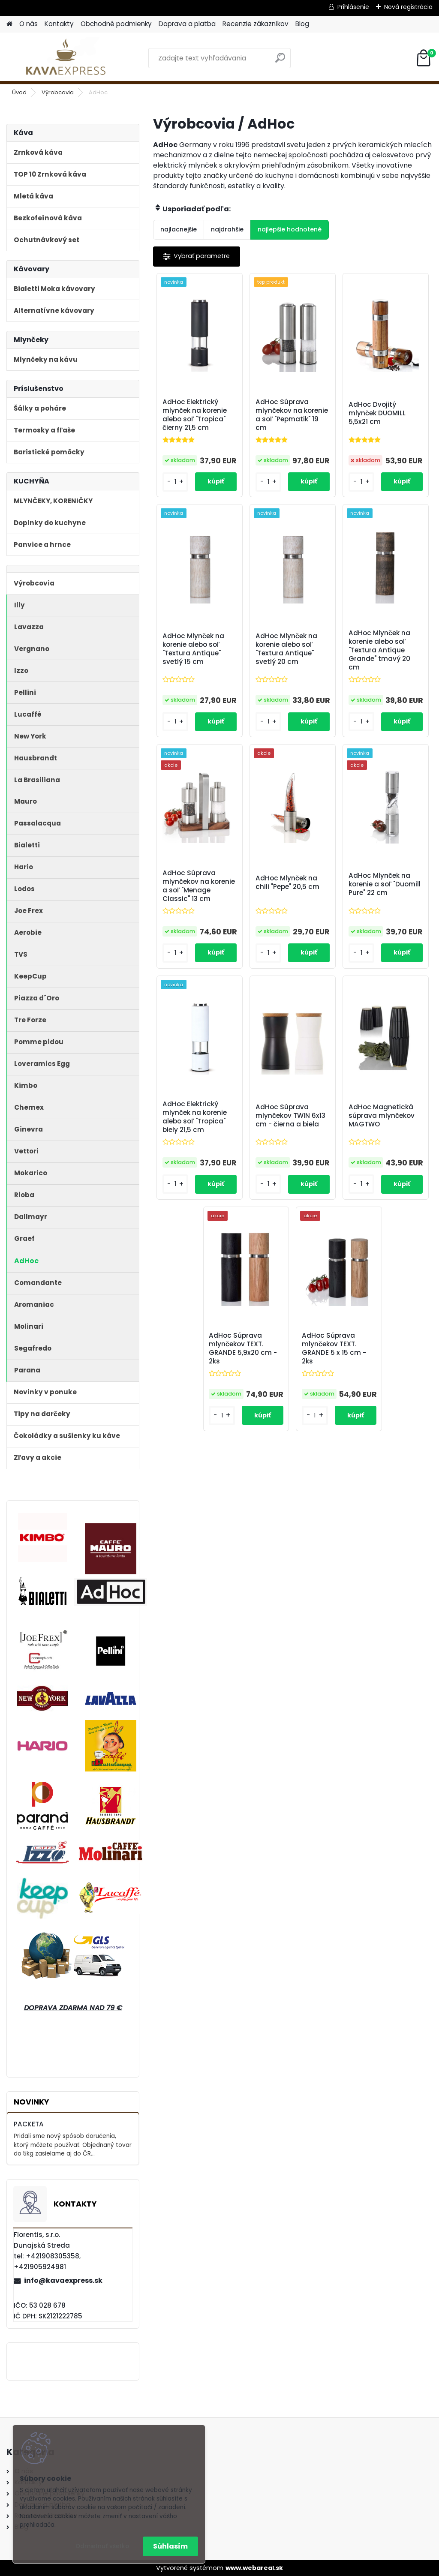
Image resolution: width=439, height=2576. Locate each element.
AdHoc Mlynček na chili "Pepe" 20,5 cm (287, 882)
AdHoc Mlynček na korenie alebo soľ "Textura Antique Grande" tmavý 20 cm (379, 650)
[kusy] (175, 482)
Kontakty (59, 23)
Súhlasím (170, 2546)
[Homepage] (9, 24)
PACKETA (29, 2124)
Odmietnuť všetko (102, 2546)
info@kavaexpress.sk (63, 2280)
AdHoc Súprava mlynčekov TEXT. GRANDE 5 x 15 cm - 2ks (334, 1348)
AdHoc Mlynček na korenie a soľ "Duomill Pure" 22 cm (385, 884)
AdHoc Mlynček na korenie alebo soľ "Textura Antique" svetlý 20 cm (286, 649)
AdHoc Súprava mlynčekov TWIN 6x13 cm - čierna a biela (290, 1116)
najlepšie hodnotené (290, 229)
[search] (280, 61)
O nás (28, 23)
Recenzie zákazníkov (256, 23)
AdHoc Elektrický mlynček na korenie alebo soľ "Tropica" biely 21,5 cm (194, 1117)
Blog (302, 23)
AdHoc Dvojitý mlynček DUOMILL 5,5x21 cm (377, 413)
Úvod (19, 92)
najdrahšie (227, 229)
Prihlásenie (353, 7)
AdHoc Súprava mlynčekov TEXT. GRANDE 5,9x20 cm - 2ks (243, 1348)
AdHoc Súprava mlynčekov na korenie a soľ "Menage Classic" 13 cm (198, 886)
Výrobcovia (58, 92)
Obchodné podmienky (116, 23)
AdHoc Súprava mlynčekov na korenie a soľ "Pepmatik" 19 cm (292, 415)
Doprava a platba (187, 23)
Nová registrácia (408, 7)
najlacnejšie (178, 229)
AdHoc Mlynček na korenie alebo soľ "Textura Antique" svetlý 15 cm (193, 649)
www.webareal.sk (254, 2568)
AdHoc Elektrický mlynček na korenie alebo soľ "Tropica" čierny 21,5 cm (194, 415)
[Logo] (65, 58)
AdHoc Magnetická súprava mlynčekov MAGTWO (382, 1116)
